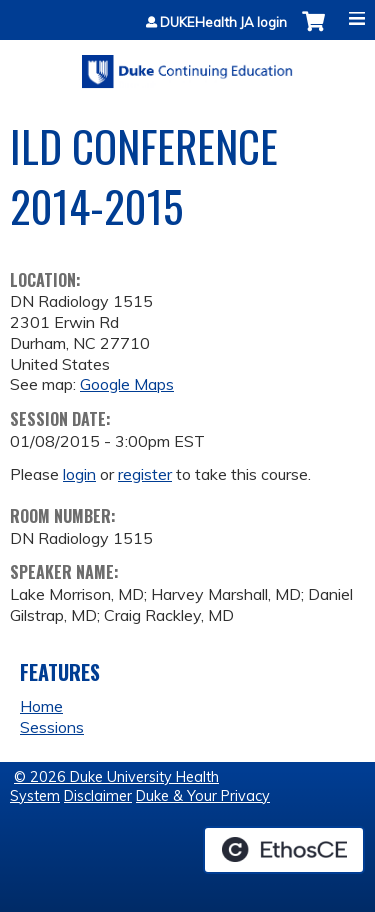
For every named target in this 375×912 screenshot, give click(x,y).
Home (41, 706)
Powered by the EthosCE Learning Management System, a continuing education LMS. (284, 850)
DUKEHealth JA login (223, 22)
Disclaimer (98, 796)
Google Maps (127, 384)
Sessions (52, 727)
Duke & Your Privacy (203, 796)
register (145, 474)
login (79, 474)
